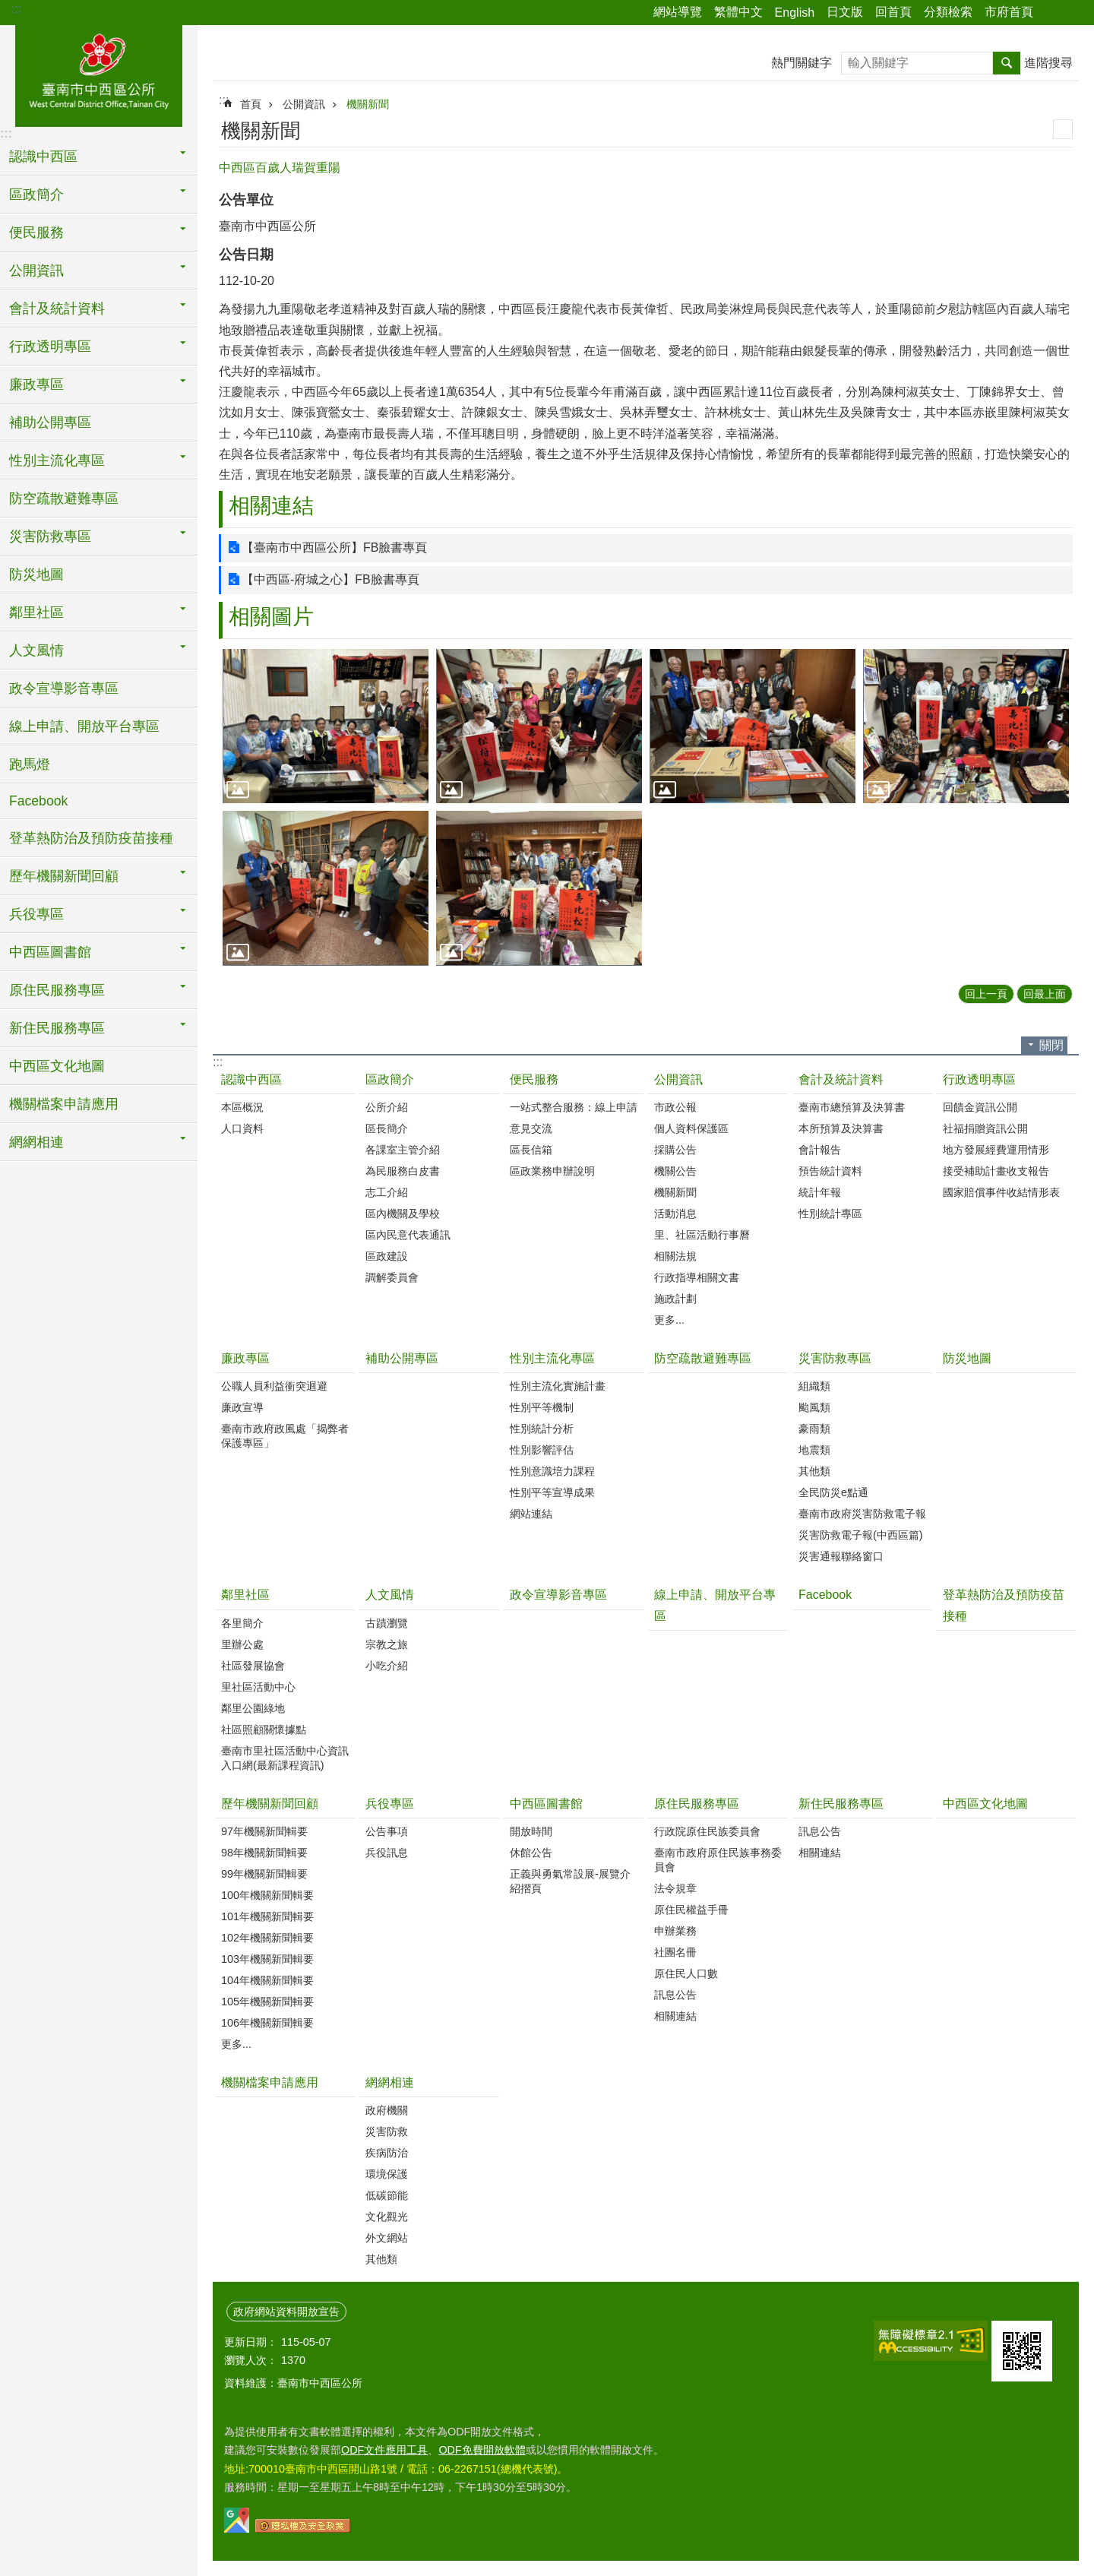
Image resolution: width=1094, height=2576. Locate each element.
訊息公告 (675, 1995)
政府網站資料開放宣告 (286, 2311)
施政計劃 (675, 1299)
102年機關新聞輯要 (267, 1938)
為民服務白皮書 (402, 1171)
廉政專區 (245, 1358)
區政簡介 (389, 1079)
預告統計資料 (830, 1171)
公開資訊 (304, 104)
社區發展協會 (253, 1666)
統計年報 (819, 1192)
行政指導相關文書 (696, 1277)
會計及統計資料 (841, 1079)
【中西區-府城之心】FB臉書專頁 (330, 579)
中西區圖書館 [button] (50, 952)
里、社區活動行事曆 (702, 1235)
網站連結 (531, 1514)
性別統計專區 (830, 1213)
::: (16, 8)
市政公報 (675, 1107)
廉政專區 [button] (36, 384)
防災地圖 (36, 574)
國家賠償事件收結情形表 (1001, 1192)
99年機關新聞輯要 (264, 1874)
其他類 (814, 1471)
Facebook (38, 801)
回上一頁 (986, 994)
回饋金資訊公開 (980, 1107)
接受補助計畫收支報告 (996, 1171)
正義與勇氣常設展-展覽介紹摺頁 (570, 1881)
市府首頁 (1009, 11)
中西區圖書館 (546, 1803)
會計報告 (819, 1150)
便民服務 (534, 1079)
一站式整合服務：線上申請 (573, 1107)
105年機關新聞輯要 (267, 2001)
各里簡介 (242, 1623)
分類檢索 (948, 11)
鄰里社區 (245, 1594)
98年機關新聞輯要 (264, 1853)
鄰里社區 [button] (36, 612)
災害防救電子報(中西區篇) (860, 1535)
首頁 (250, 104)
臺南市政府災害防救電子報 (862, 1514)
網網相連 (389, 2082)
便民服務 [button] (36, 232)
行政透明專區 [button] (50, 346)
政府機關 (386, 2110)
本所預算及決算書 (841, 1128)
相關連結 (271, 505)
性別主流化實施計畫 (557, 1386)
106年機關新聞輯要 (267, 2023)
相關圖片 (271, 616)
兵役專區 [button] (36, 914)
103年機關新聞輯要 (267, 1959)
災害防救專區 (834, 1358)
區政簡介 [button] (36, 194)
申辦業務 (675, 1931)
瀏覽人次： (250, 2360)
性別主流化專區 (552, 1358)
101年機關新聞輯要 (267, 1916)
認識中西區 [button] (43, 156)
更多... (669, 1320)
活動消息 (675, 1213)
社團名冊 (675, 1952)
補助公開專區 (50, 422)
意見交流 (531, 1128)
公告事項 (386, 1831)
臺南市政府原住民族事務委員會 (718, 1860)
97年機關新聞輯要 (264, 1831)
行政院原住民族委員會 (707, 1831)
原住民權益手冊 (691, 1910)
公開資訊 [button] (36, 270)
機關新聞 (367, 104)
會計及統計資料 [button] (57, 308)
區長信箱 (531, 1150)
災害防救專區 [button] (50, 536)
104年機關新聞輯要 (267, 1980)
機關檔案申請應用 (64, 1104)
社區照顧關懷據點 (263, 1729)
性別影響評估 (542, 1450)
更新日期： (250, 2342)
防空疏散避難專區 (64, 498)
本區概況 (242, 1107)
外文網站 (386, 2238)
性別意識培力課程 (552, 1471)
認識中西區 (251, 1079)
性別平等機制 (542, 1407)
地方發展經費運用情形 (996, 1150)
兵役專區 (389, 1803)
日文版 (845, 11)
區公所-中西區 (98, 74)
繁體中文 (738, 11)
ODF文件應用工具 (384, 2450)
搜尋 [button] (1006, 63)
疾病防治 (386, 2153)
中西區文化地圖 (57, 1066)
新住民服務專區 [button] (57, 1028)
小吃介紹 (386, 1666)
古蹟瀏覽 (386, 1623)
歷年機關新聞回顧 (269, 1803)
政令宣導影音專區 (64, 688)
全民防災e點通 (833, 1492)
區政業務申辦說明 (552, 1171)
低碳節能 (386, 2195)
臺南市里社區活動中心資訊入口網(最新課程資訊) (285, 1758)
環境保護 (386, 2174)
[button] (325, 726)
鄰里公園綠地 (253, 1708)
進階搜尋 (1048, 62)
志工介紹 (386, 1192)
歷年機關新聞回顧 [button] (64, 876)
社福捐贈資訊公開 (985, 1128)
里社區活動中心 (258, 1687)
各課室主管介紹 (402, 1150)
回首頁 (893, 11)
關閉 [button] (1051, 1045)
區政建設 (386, 1256)
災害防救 (386, 2131)
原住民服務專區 (696, 1803)
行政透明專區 (979, 1079)
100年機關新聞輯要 (267, 1895)
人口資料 (242, 1128)
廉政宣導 (242, 1407)
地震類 (814, 1450)
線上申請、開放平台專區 (84, 726)
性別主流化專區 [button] (57, 460)
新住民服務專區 (841, 1803)
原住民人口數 (686, 1973)
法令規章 (675, 1888)
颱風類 (814, 1407)
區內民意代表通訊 (408, 1235)
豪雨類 (814, 1428)
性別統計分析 (542, 1428)
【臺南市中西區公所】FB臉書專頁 (334, 547)
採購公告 (675, 1150)
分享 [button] (1052, 13)
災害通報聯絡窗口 (841, 1556)
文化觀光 (386, 2216)
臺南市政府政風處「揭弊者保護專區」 (285, 1435)
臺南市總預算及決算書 (851, 1107)
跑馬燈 (29, 764)
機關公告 (675, 1171)
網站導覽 (677, 11)
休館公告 (531, 1853)
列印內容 (1063, 129)
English (794, 12)
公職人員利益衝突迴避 (274, 1386)
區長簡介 (386, 1128)
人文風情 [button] (36, 650)
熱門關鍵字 (801, 62)
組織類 (814, 1386)
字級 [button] (1073, 13)
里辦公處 (242, 1644)
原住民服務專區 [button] (57, 990)
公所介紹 (386, 1107)
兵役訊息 (386, 1853)
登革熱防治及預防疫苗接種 (91, 838)
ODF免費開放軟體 (481, 2450)
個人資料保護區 (691, 1128)
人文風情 (389, 1594)
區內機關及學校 (402, 1213)
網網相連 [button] (36, 1142)
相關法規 (675, 1256)
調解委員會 (392, 1277)
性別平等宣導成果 (552, 1492)
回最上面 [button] (1044, 994)
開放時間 (531, 1831)
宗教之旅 (386, 1644)
